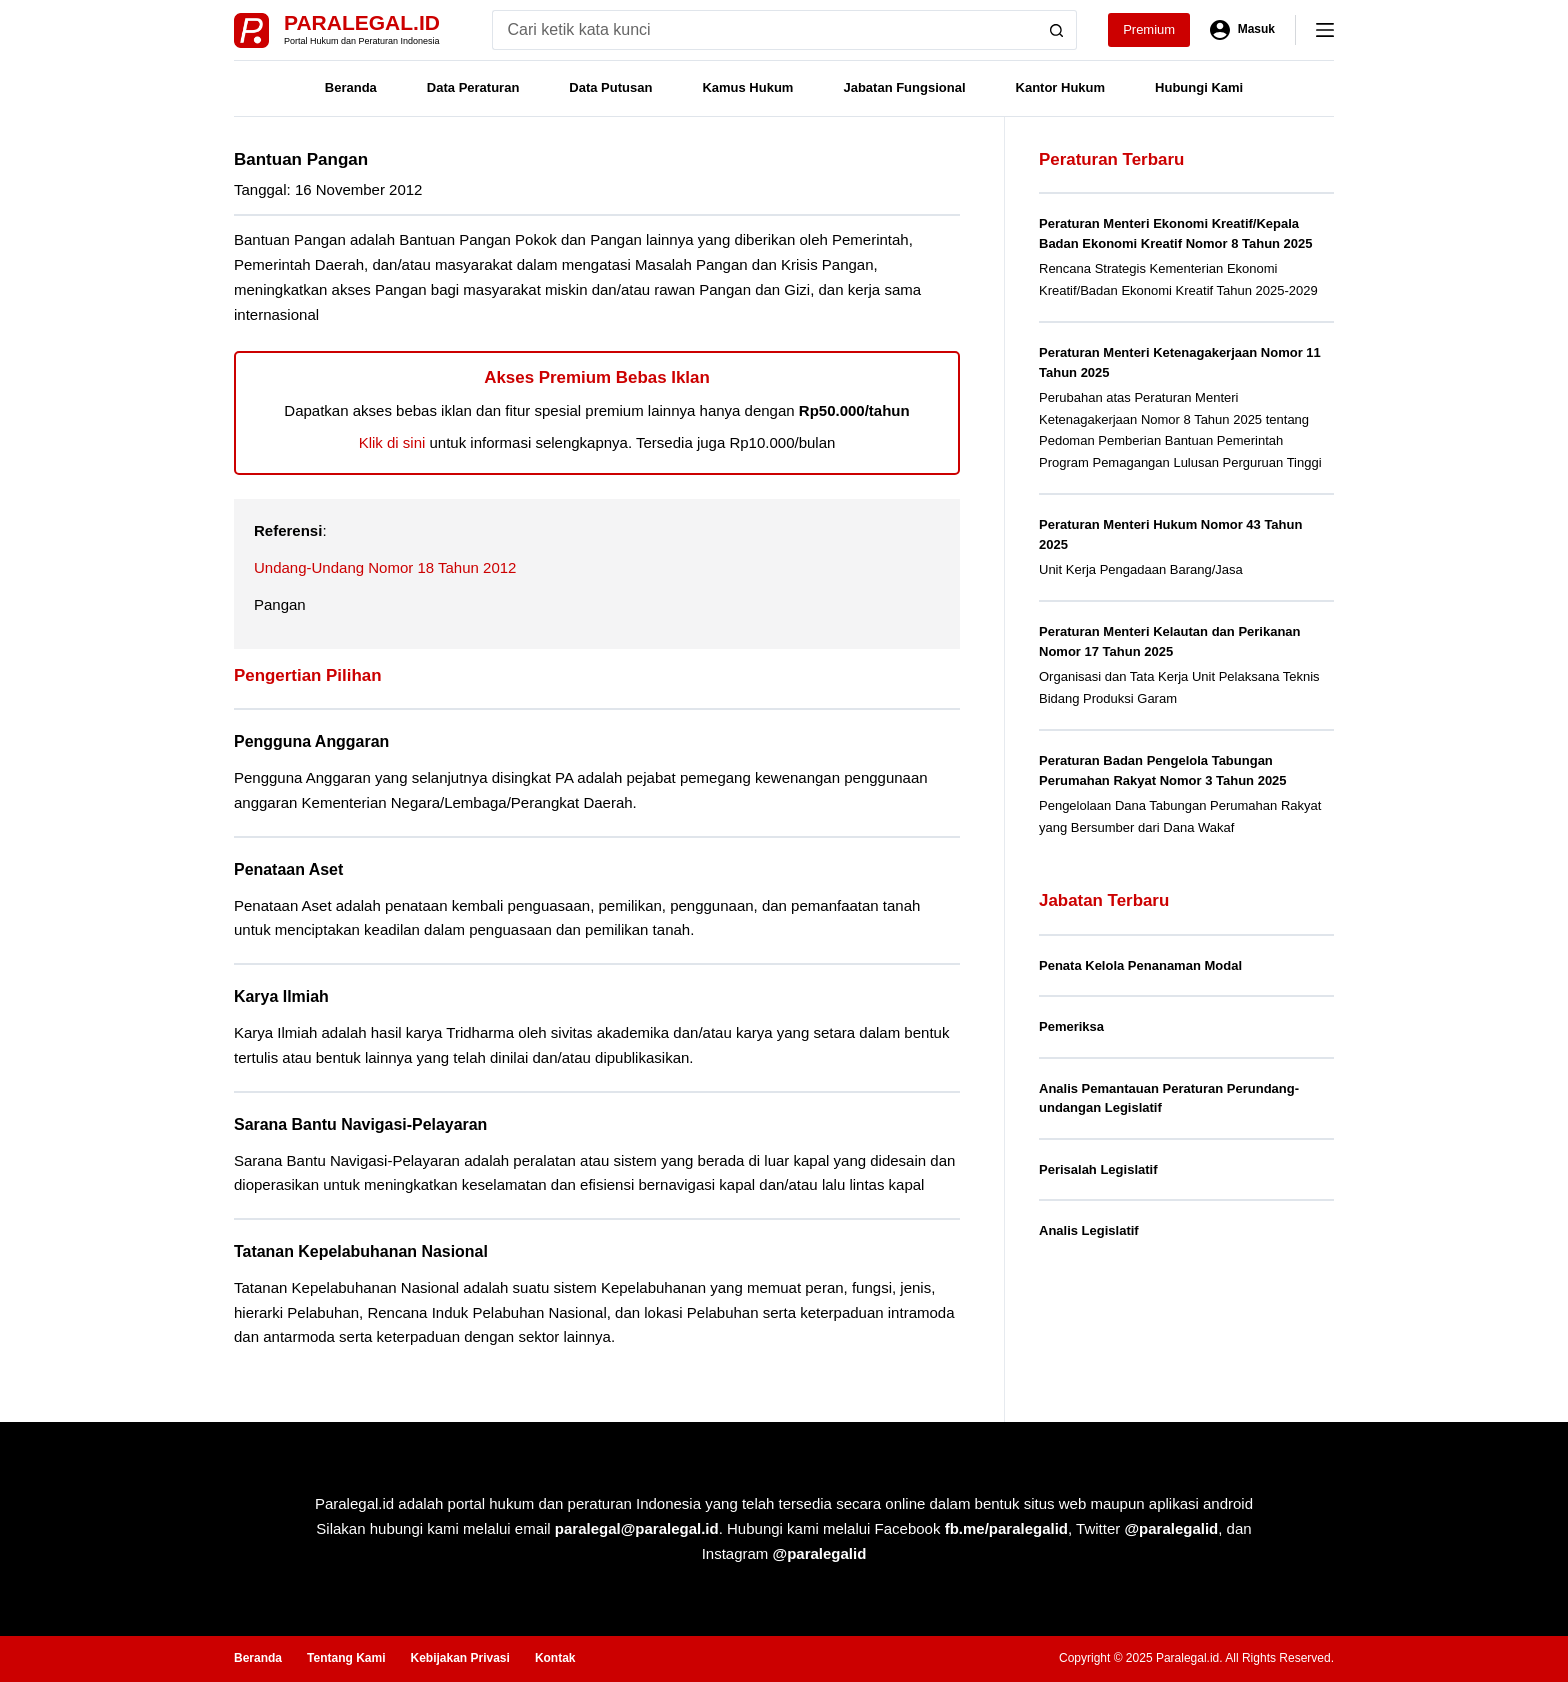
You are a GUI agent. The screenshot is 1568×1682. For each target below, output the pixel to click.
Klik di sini (392, 442)
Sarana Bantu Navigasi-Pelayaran (360, 1124)
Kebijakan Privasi (459, 1658)
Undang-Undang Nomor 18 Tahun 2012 (385, 567)
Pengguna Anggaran (311, 741)
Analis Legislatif (1089, 1230)
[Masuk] (1242, 30)
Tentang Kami (346, 1658)
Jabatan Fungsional (904, 87)
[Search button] (1057, 30)
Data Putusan (610, 87)
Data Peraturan (473, 87)
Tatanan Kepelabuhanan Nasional (361, 1251)
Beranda (351, 87)
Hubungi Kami (1199, 87)
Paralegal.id (362, 22)
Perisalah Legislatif (1098, 1169)
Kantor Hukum (1061, 87)
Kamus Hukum (747, 87)
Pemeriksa (1071, 1026)
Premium (1149, 29)
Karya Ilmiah (281, 996)
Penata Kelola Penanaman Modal (1140, 965)
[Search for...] (764, 30)
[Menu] (1325, 30)
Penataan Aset (288, 869)
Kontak (555, 1658)
